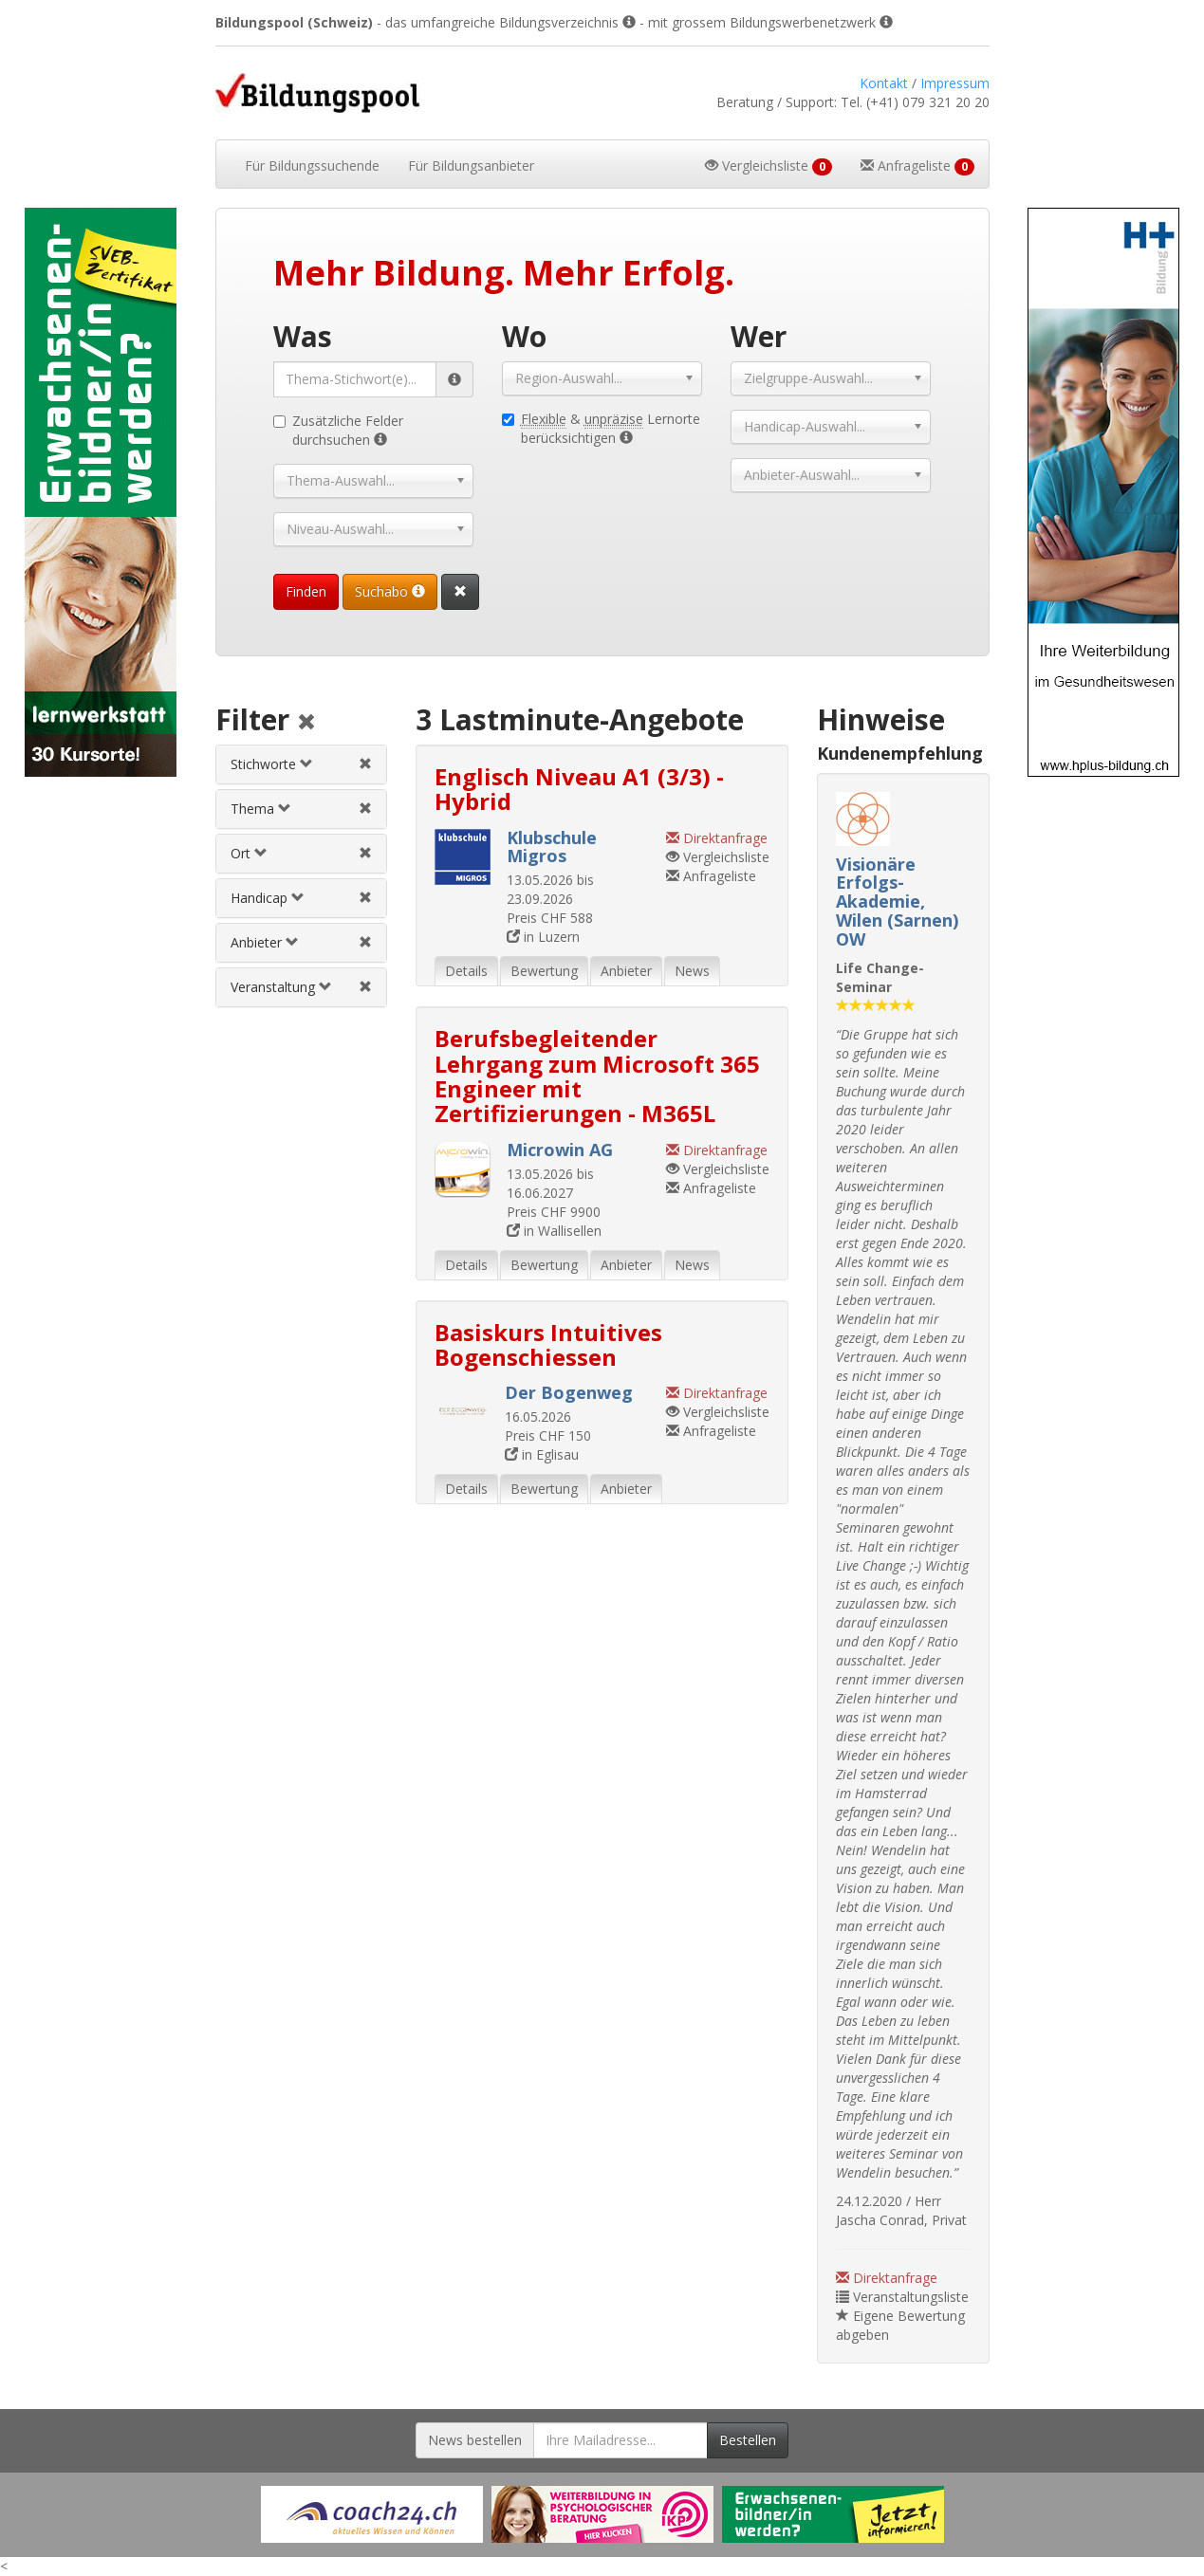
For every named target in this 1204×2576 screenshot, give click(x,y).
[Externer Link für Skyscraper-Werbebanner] (100, 492)
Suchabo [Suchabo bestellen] (390, 591)
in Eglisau (542, 1454)
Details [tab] (466, 971)
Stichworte (272, 764)
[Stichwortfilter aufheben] (365, 764)
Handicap (268, 898)
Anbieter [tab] (626, 971)
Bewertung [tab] (544, 971)
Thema (261, 809)
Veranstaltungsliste (902, 2297)
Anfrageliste (711, 876)
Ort (249, 853)
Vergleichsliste (717, 857)
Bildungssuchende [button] (312, 165)
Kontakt (884, 83)
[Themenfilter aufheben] (365, 809)
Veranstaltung (281, 987)
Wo (524, 336)
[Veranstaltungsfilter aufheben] (365, 987)
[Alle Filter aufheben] (306, 723)
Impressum (955, 83)
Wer (759, 336)
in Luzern (543, 937)
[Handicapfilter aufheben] (365, 898)
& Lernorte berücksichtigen (601, 428)
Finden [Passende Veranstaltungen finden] (306, 591)
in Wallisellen (554, 1231)
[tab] (301, 764)
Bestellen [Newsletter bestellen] (747, 2440)
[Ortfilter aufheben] (365, 853)
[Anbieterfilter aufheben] (365, 942)
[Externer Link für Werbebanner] (372, 2514)
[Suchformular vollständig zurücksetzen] (460, 592)
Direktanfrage (886, 2278)
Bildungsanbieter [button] (471, 165)
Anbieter (265, 942)
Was (302, 336)
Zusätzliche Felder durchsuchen (338, 430)
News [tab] (692, 971)
